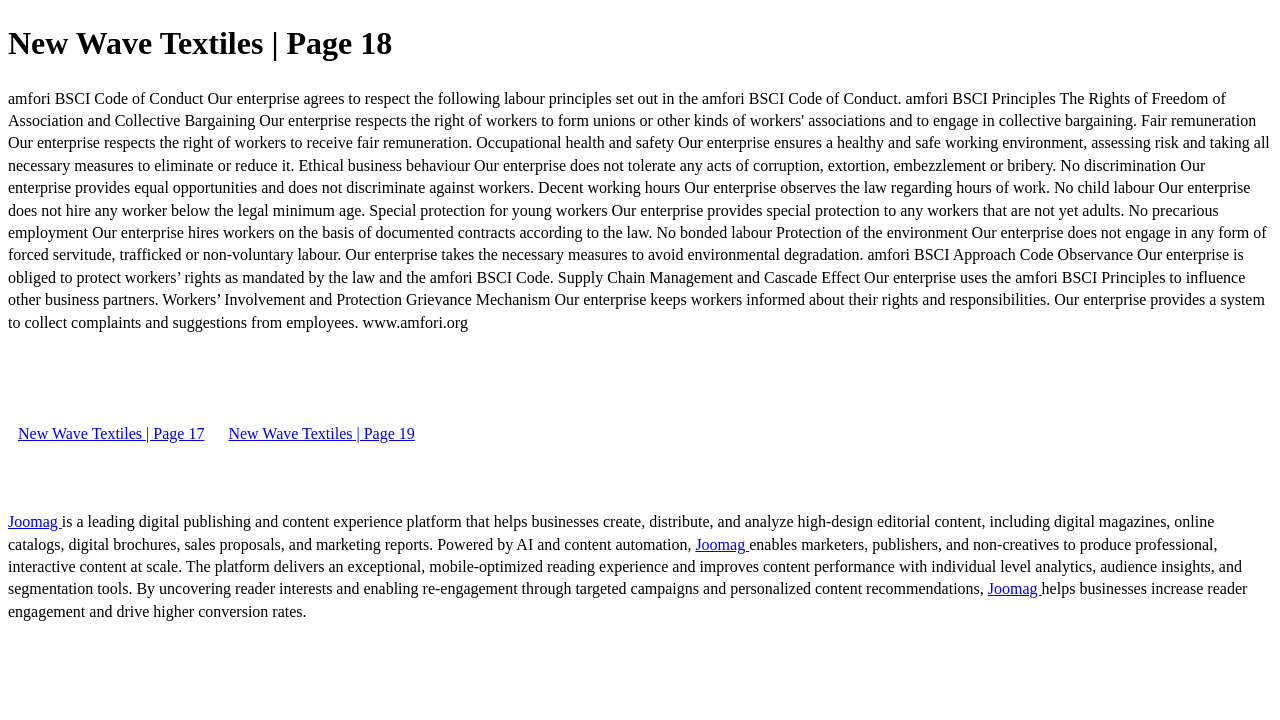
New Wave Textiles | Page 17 (111, 433)
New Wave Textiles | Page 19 (321, 433)
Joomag (35, 521)
